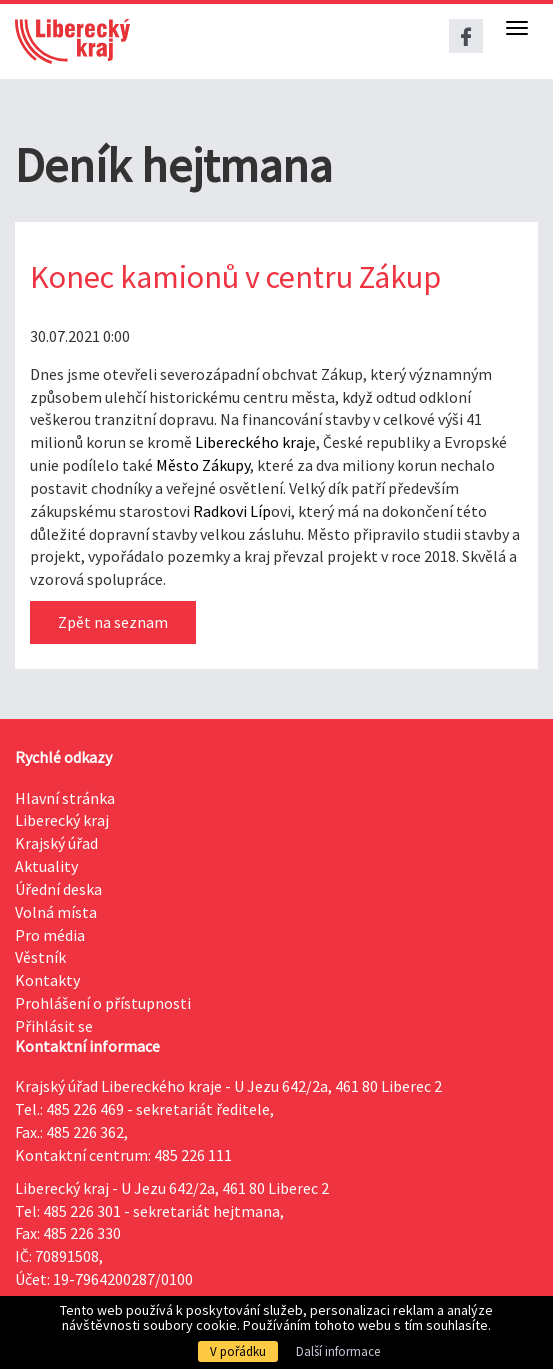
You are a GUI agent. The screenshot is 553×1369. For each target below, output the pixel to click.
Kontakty (47, 980)
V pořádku (238, 1351)
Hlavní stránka (65, 798)
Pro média (50, 935)
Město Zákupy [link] (203, 465)
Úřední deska (58, 889)
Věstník (40, 957)
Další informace (338, 1351)
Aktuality (46, 866)
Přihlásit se (54, 1026)
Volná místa (56, 912)
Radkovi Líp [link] (232, 511)
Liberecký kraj (62, 820)
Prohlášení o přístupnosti (103, 1003)
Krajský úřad (56, 843)
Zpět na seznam (113, 622)
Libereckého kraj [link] (251, 442)
